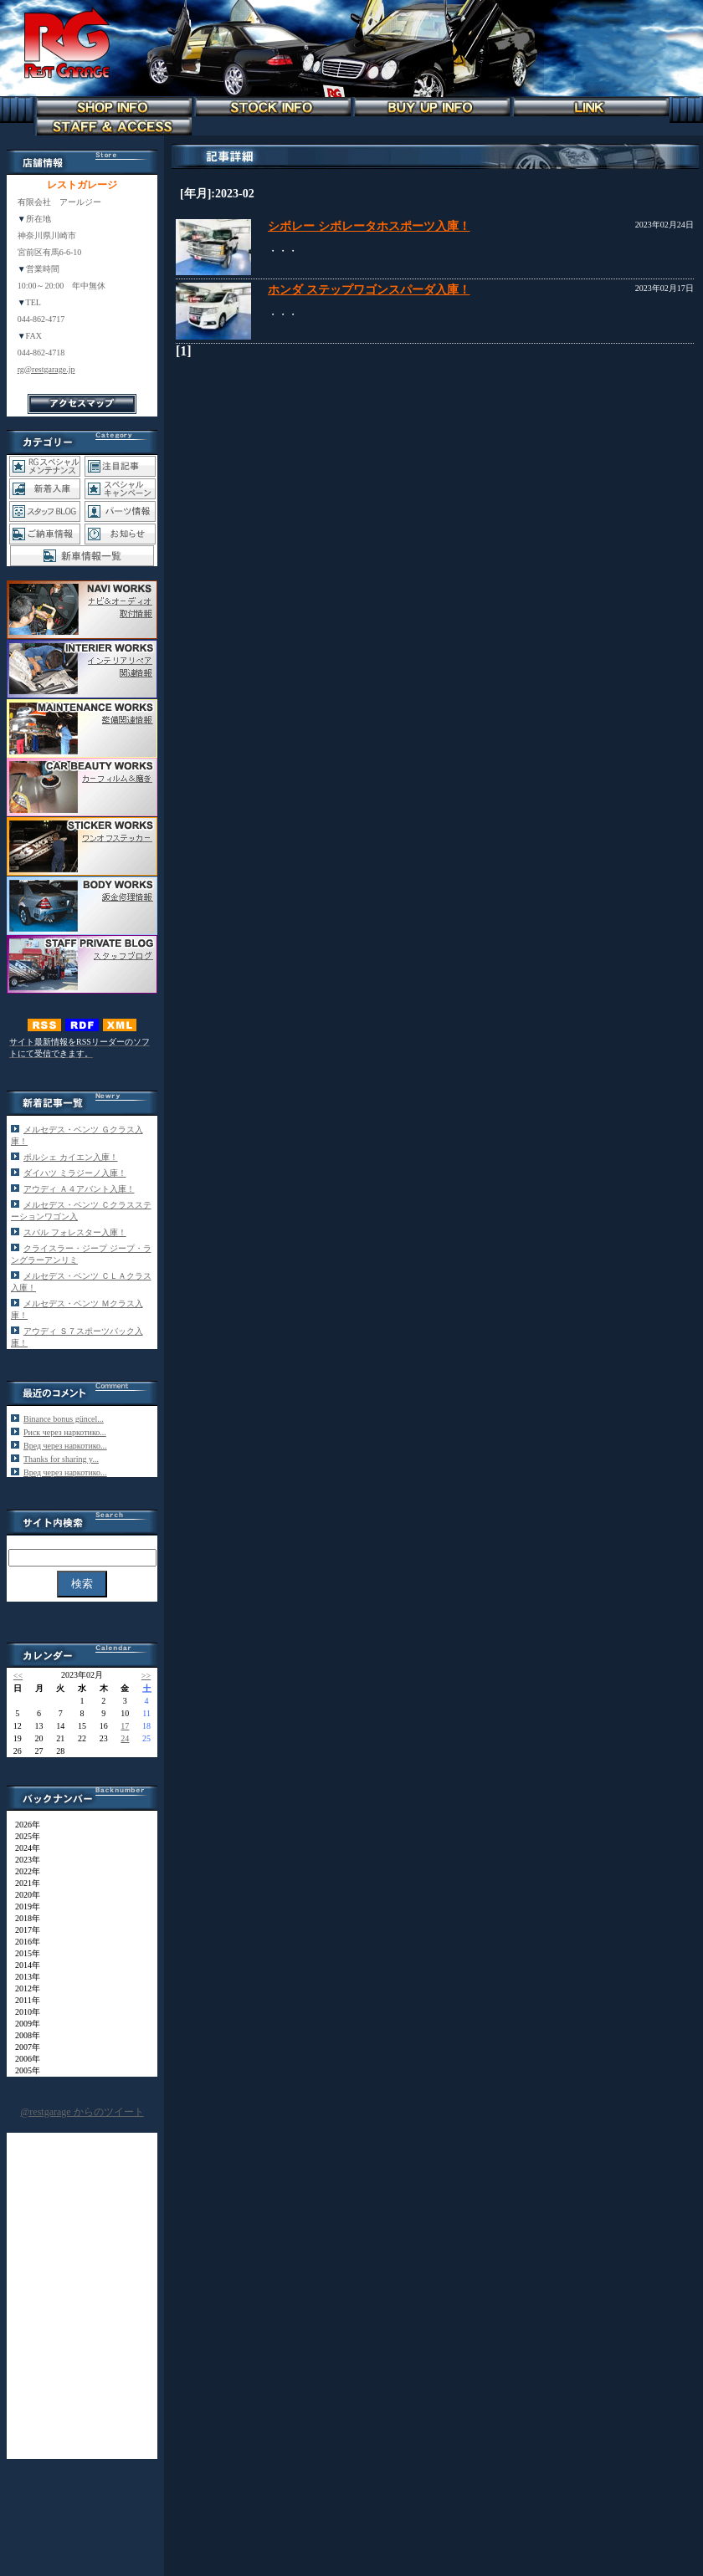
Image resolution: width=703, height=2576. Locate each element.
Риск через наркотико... (64, 1432)
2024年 (23, 1848)
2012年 (23, 1988)
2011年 (23, 2000)
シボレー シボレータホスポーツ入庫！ (369, 226)
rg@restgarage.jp (46, 369)
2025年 (23, 1836)
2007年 (23, 2047)
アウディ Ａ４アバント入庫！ (79, 1188)
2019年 (23, 1906)
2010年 (23, 2011)
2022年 (23, 1871)
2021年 (23, 1883)
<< (18, 1675)
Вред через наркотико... (65, 1445)
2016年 (23, 1941)
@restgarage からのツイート (81, 2112)
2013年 (23, 1976)
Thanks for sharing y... (61, 1459)
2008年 (23, 2035)
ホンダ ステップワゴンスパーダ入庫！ (369, 290)
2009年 (23, 2023)
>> (146, 1675)
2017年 (23, 1930)
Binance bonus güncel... (63, 1418)
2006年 (23, 2058)
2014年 (23, 1965)
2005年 (23, 2070)
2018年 (23, 1918)
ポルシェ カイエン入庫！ (70, 1157)
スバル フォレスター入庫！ (74, 1232)
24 (125, 1738)
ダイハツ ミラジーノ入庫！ (74, 1173)
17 (125, 1725)
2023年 (23, 1859)
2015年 (23, 1953)
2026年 (23, 1824)
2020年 (23, 1894)
